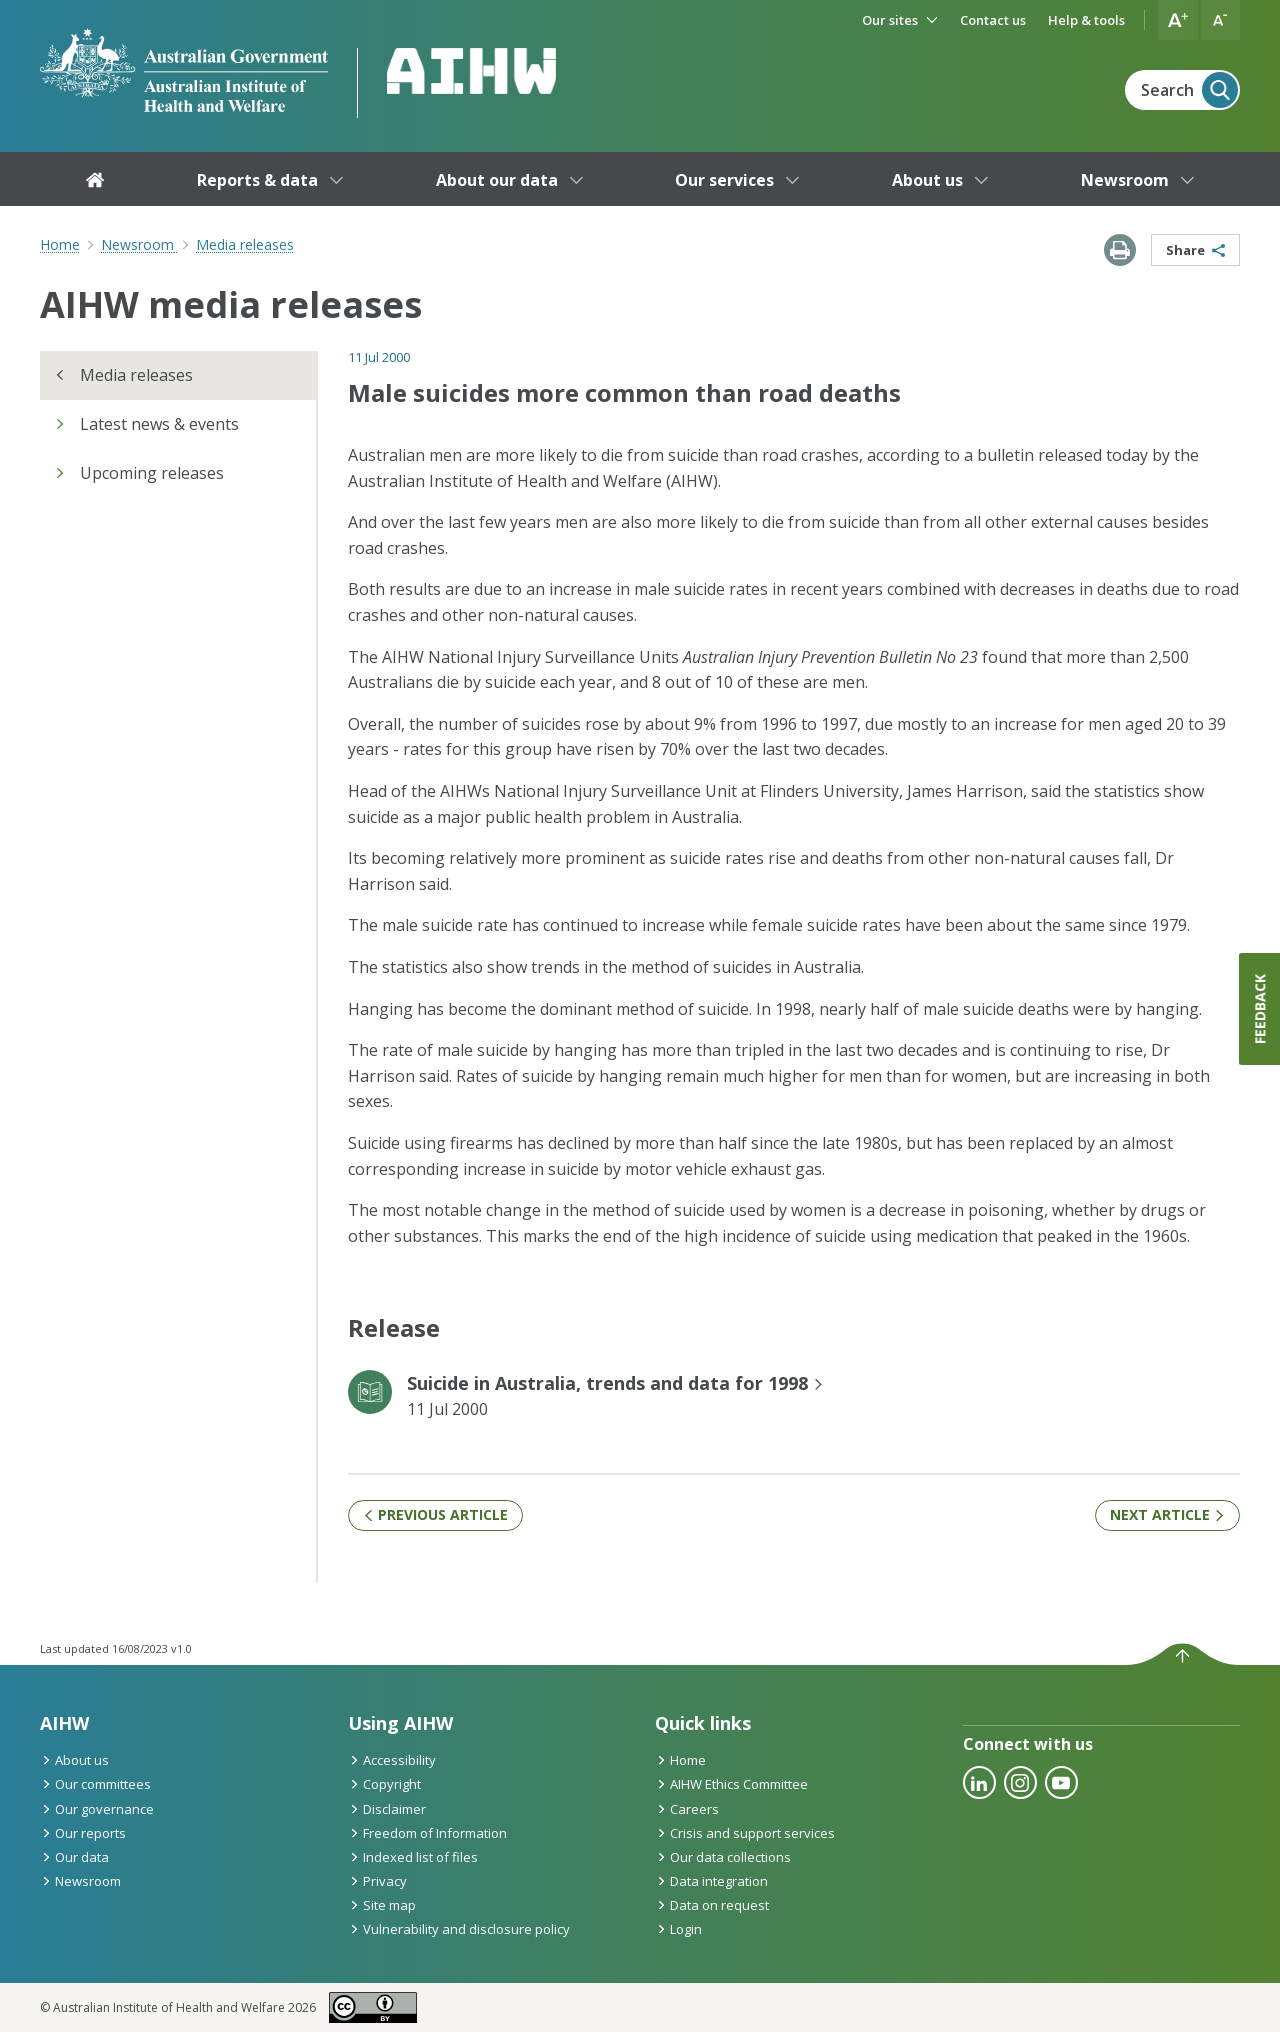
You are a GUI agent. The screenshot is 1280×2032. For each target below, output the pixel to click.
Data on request (712, 1905)
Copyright (384, 1784)
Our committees (95, 1784)
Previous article (435, 1514)
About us (74, 1760)
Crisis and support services (745, 1833)
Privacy (377, 1881)
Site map (382, 1905)
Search (1189, 90)
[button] (1178, 20)
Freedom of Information (427, 1833)
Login (678, 1929)
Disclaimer (387, 1809)
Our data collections (723, 1857)
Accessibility (392, 1760)
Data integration (711, 1881)
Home (60, 244)
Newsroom (80, 1881)
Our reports (83, 1833)
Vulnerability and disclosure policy (459, 1929)
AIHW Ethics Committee (731, 1784)
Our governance (97, 1809)
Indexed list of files (413, 1857)
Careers (687, 1809)
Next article (1167, 1514)
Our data (74, 1857)
